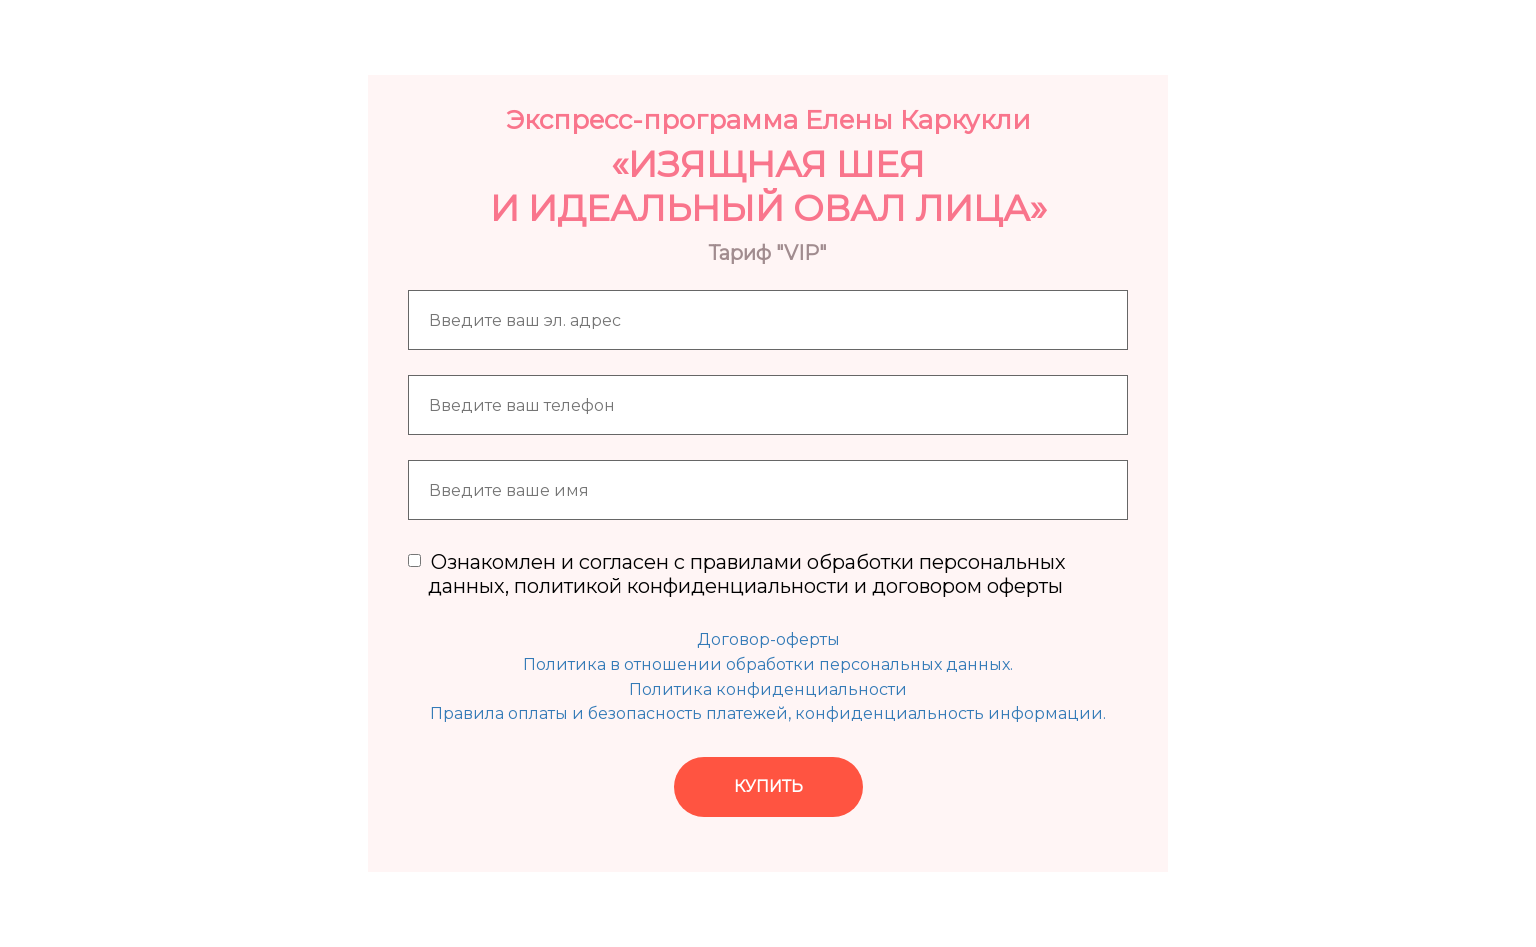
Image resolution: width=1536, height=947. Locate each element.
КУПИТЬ (768, 786)
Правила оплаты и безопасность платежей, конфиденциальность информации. (768, 713)
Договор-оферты (768, 639)
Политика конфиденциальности (768, 689)
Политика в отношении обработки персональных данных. (768, 664)
